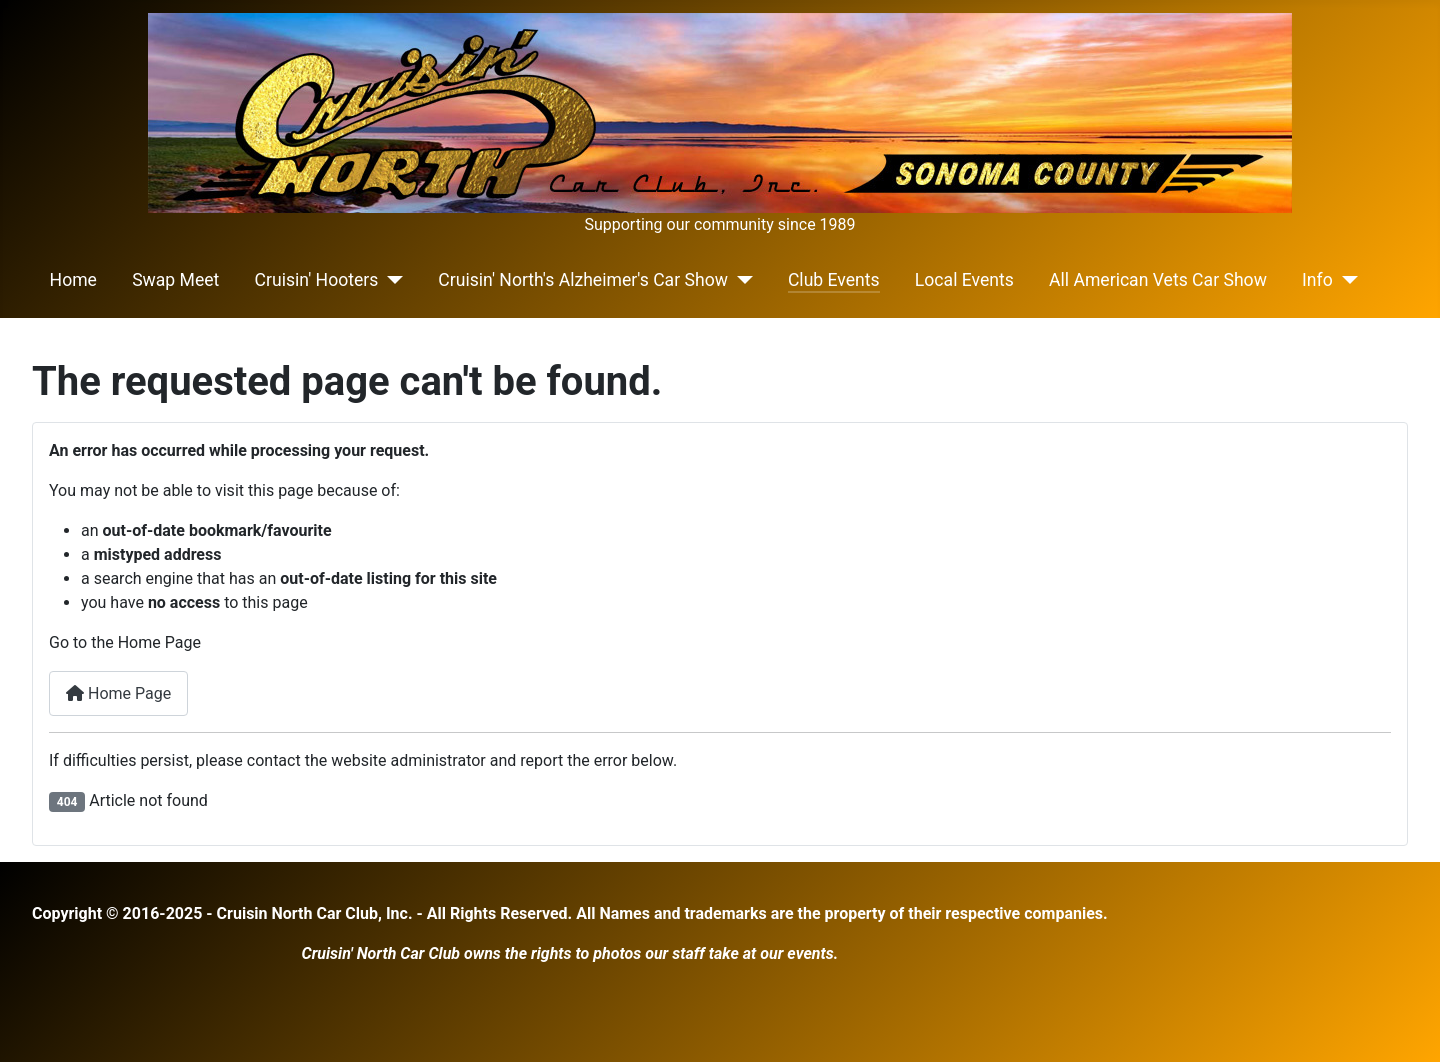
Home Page (118, 693)
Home (73, 280)
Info (1317, 280)
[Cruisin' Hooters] (390, 280)
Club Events (834, 280)
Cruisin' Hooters (317, 280)
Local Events (964, 280)
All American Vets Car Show (1158, 280)
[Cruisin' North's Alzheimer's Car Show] (740, 280)
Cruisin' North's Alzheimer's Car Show (583, 280)
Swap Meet (175, 280)
